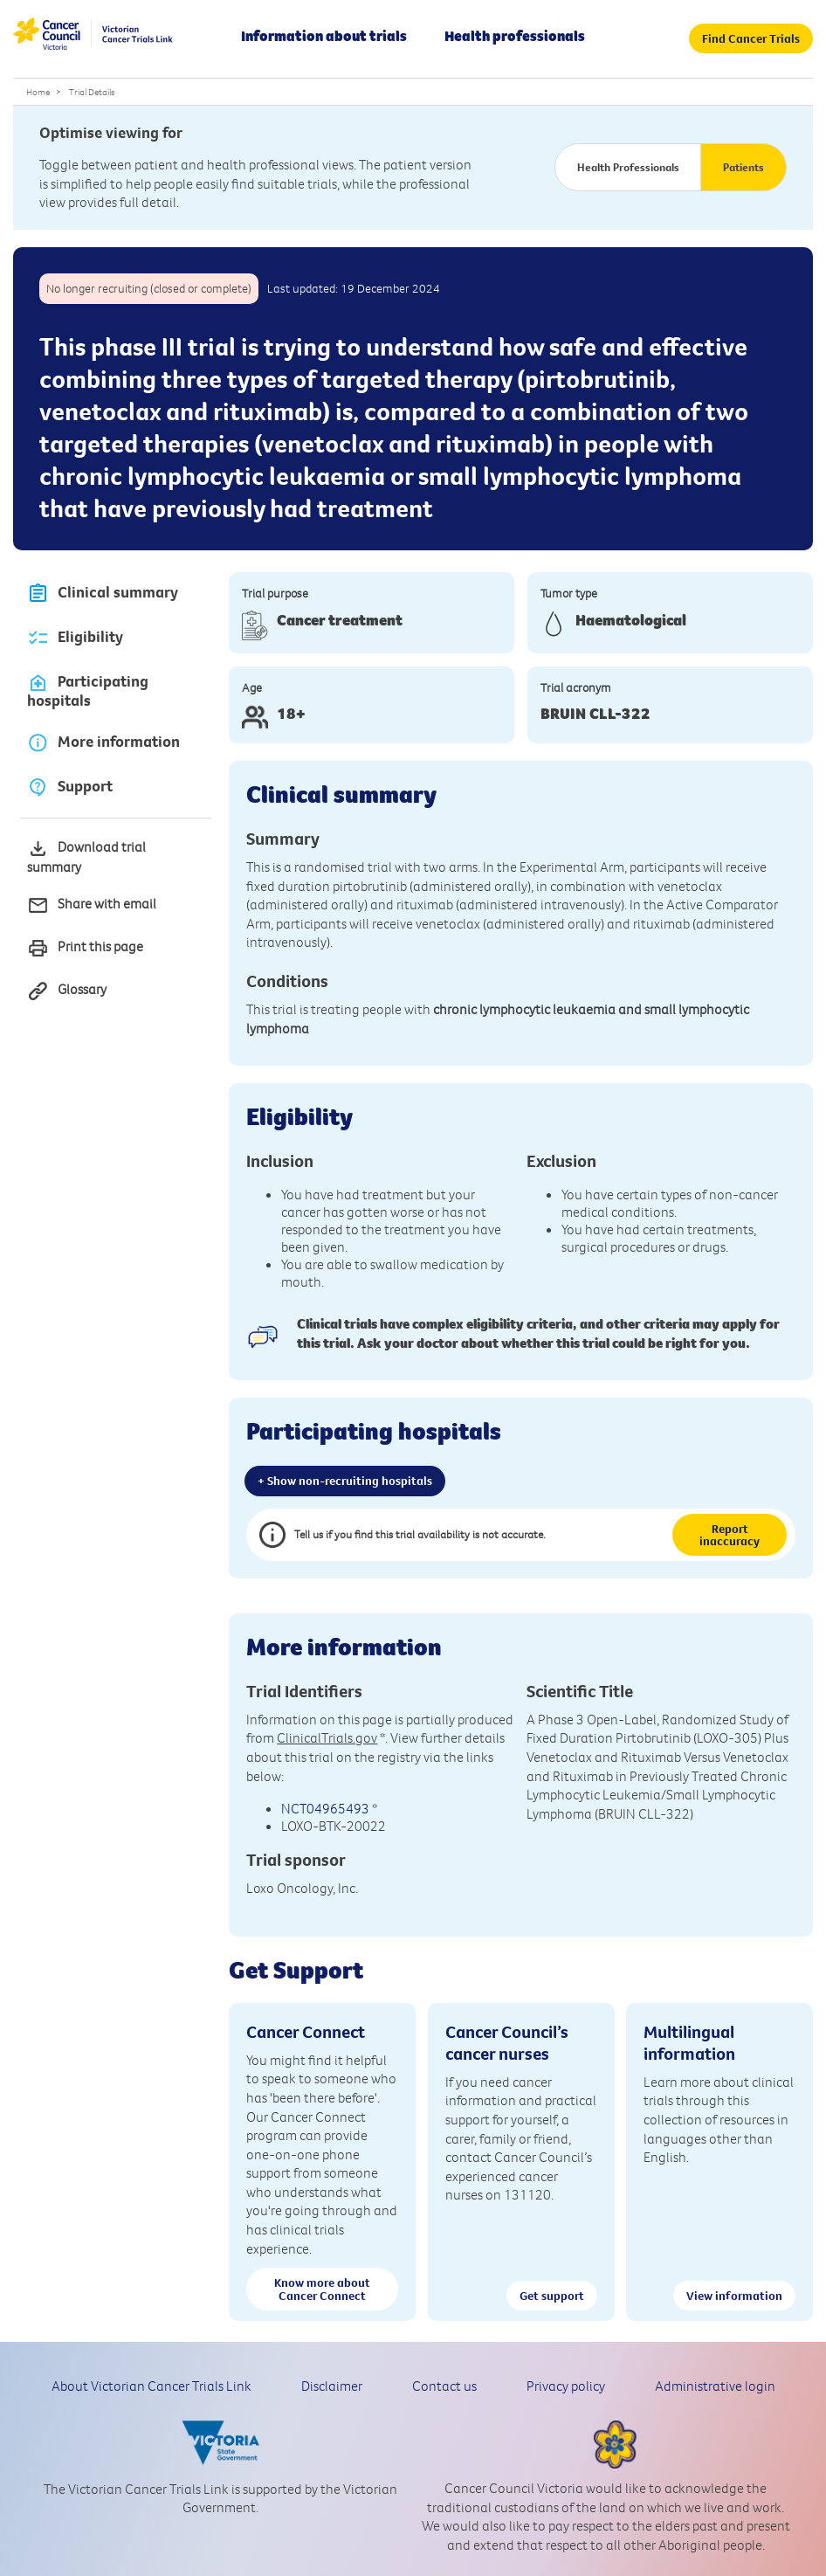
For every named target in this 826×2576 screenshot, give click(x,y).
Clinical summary (102, 593)
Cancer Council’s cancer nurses (506, 2042)
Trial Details (91, 92)
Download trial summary (86, 856)
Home (38, 92)
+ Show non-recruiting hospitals (345, 1480)
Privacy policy (566, 2385)
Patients (743, 167)
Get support (552, 2295)
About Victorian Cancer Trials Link (151, 2385)
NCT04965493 (325, 1808)
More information (103, 742)
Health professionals (514, 35)
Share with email (91, 905)
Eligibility (75, 638)
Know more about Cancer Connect (322, 2289)
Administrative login (715, 2385)
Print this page (85, 948)
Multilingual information (689, 2042)
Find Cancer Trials (751, 38)
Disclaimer (331, 2385)
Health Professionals (628, 167)
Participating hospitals (87, 691)
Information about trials (324, 35)
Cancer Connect (305, 2031)
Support (70, 787)
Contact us (444, 2385)
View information (734, 2295)
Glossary (67, 991)
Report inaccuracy (729, 1535)
